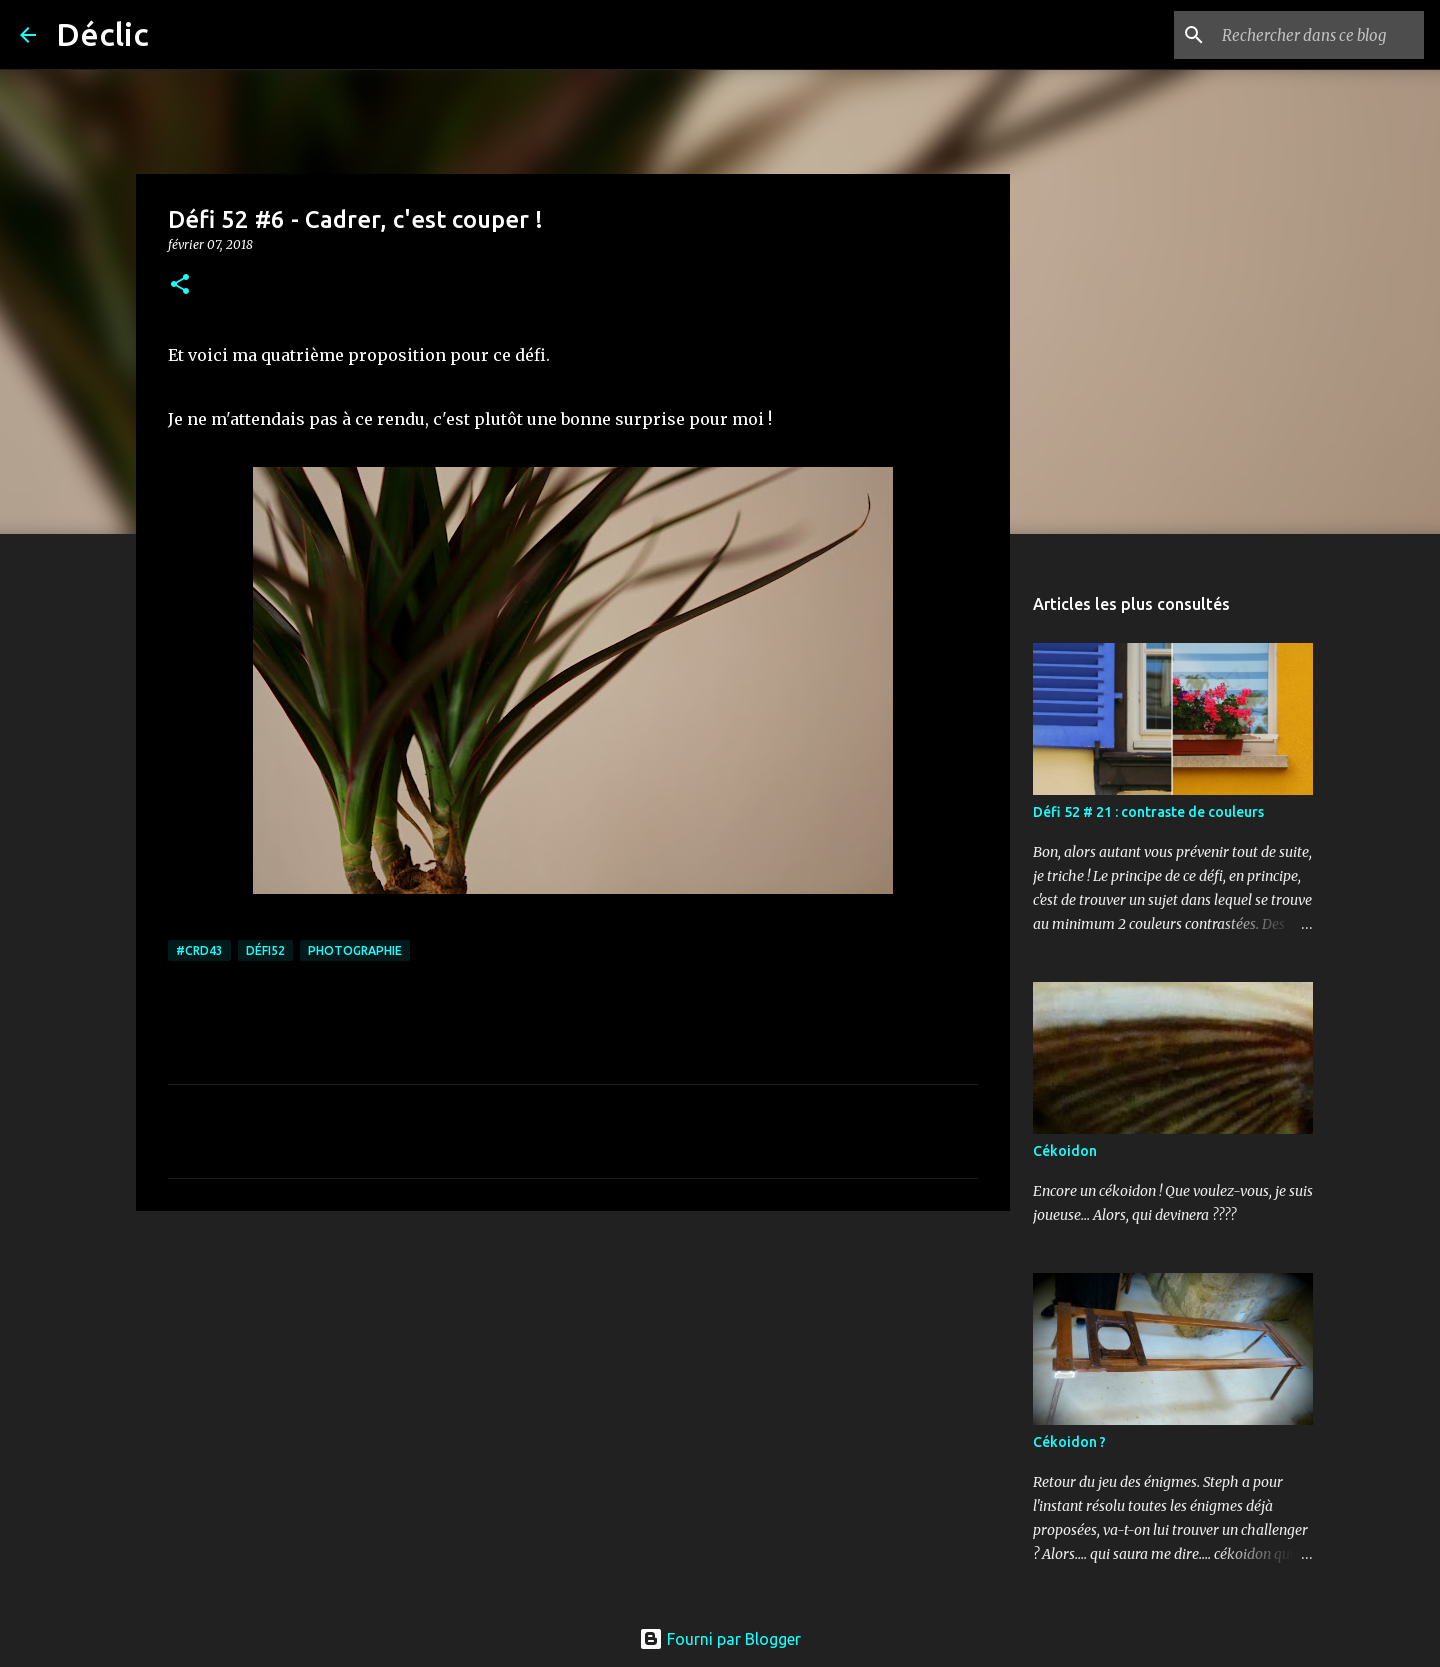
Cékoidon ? (1069, 1442)
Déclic (102, 34)
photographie (355, 950)
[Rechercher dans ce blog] (1319, 35)
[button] (180, 285)
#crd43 (199, 950)
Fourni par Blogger (720, 1639)
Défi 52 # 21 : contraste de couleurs (1148, 812)
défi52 (265, 950)
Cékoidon (1065, 1151)
